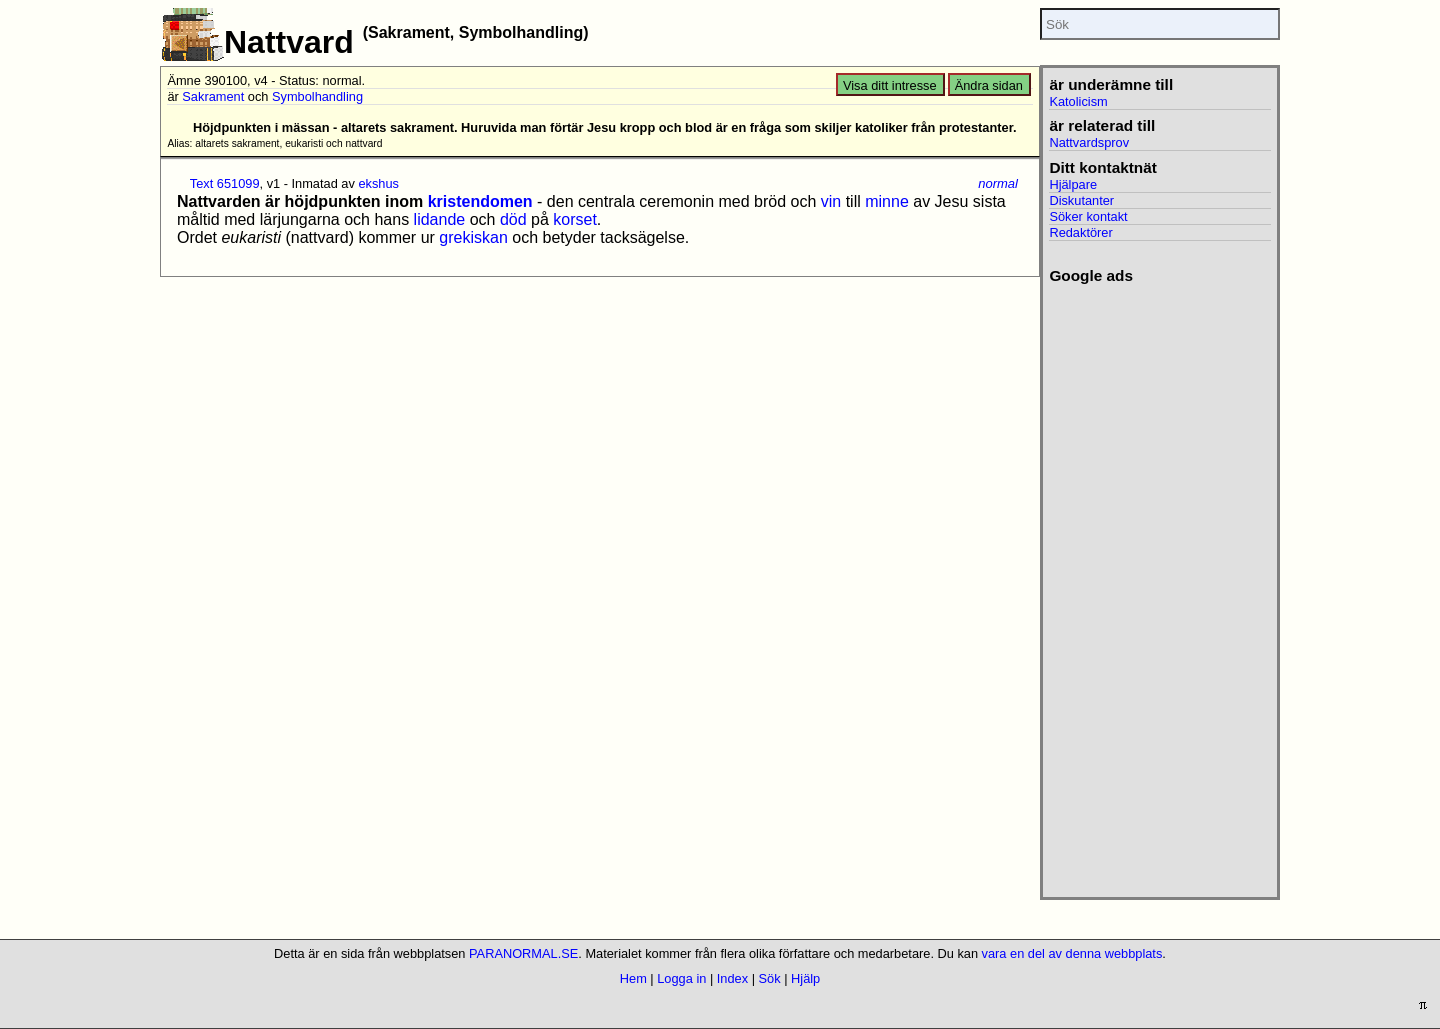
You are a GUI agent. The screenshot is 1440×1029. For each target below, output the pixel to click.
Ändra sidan (989, 85)
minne (887, 201)
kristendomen (480, 201)
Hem (633, 978)
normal (998, 183)
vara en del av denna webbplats (1072, 953)
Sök (770, 978)
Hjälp (805, 978)
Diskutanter (1081, 200)
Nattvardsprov (1089, 142)
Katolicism (1078, 101)
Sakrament (213, 96)
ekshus (378, 183)
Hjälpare (1073, 184)
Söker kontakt (1088, 216)
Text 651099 (225, 183)
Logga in (681, 978)
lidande (440, 219)
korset (575, 219)
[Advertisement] (1159, 585)
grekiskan (473, 237)
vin (831, 201)
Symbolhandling (317, 96)
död (513, 219)
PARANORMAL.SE (523, 953)
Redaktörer (1080, 232)
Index (732, 978)
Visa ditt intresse (890, 85)
